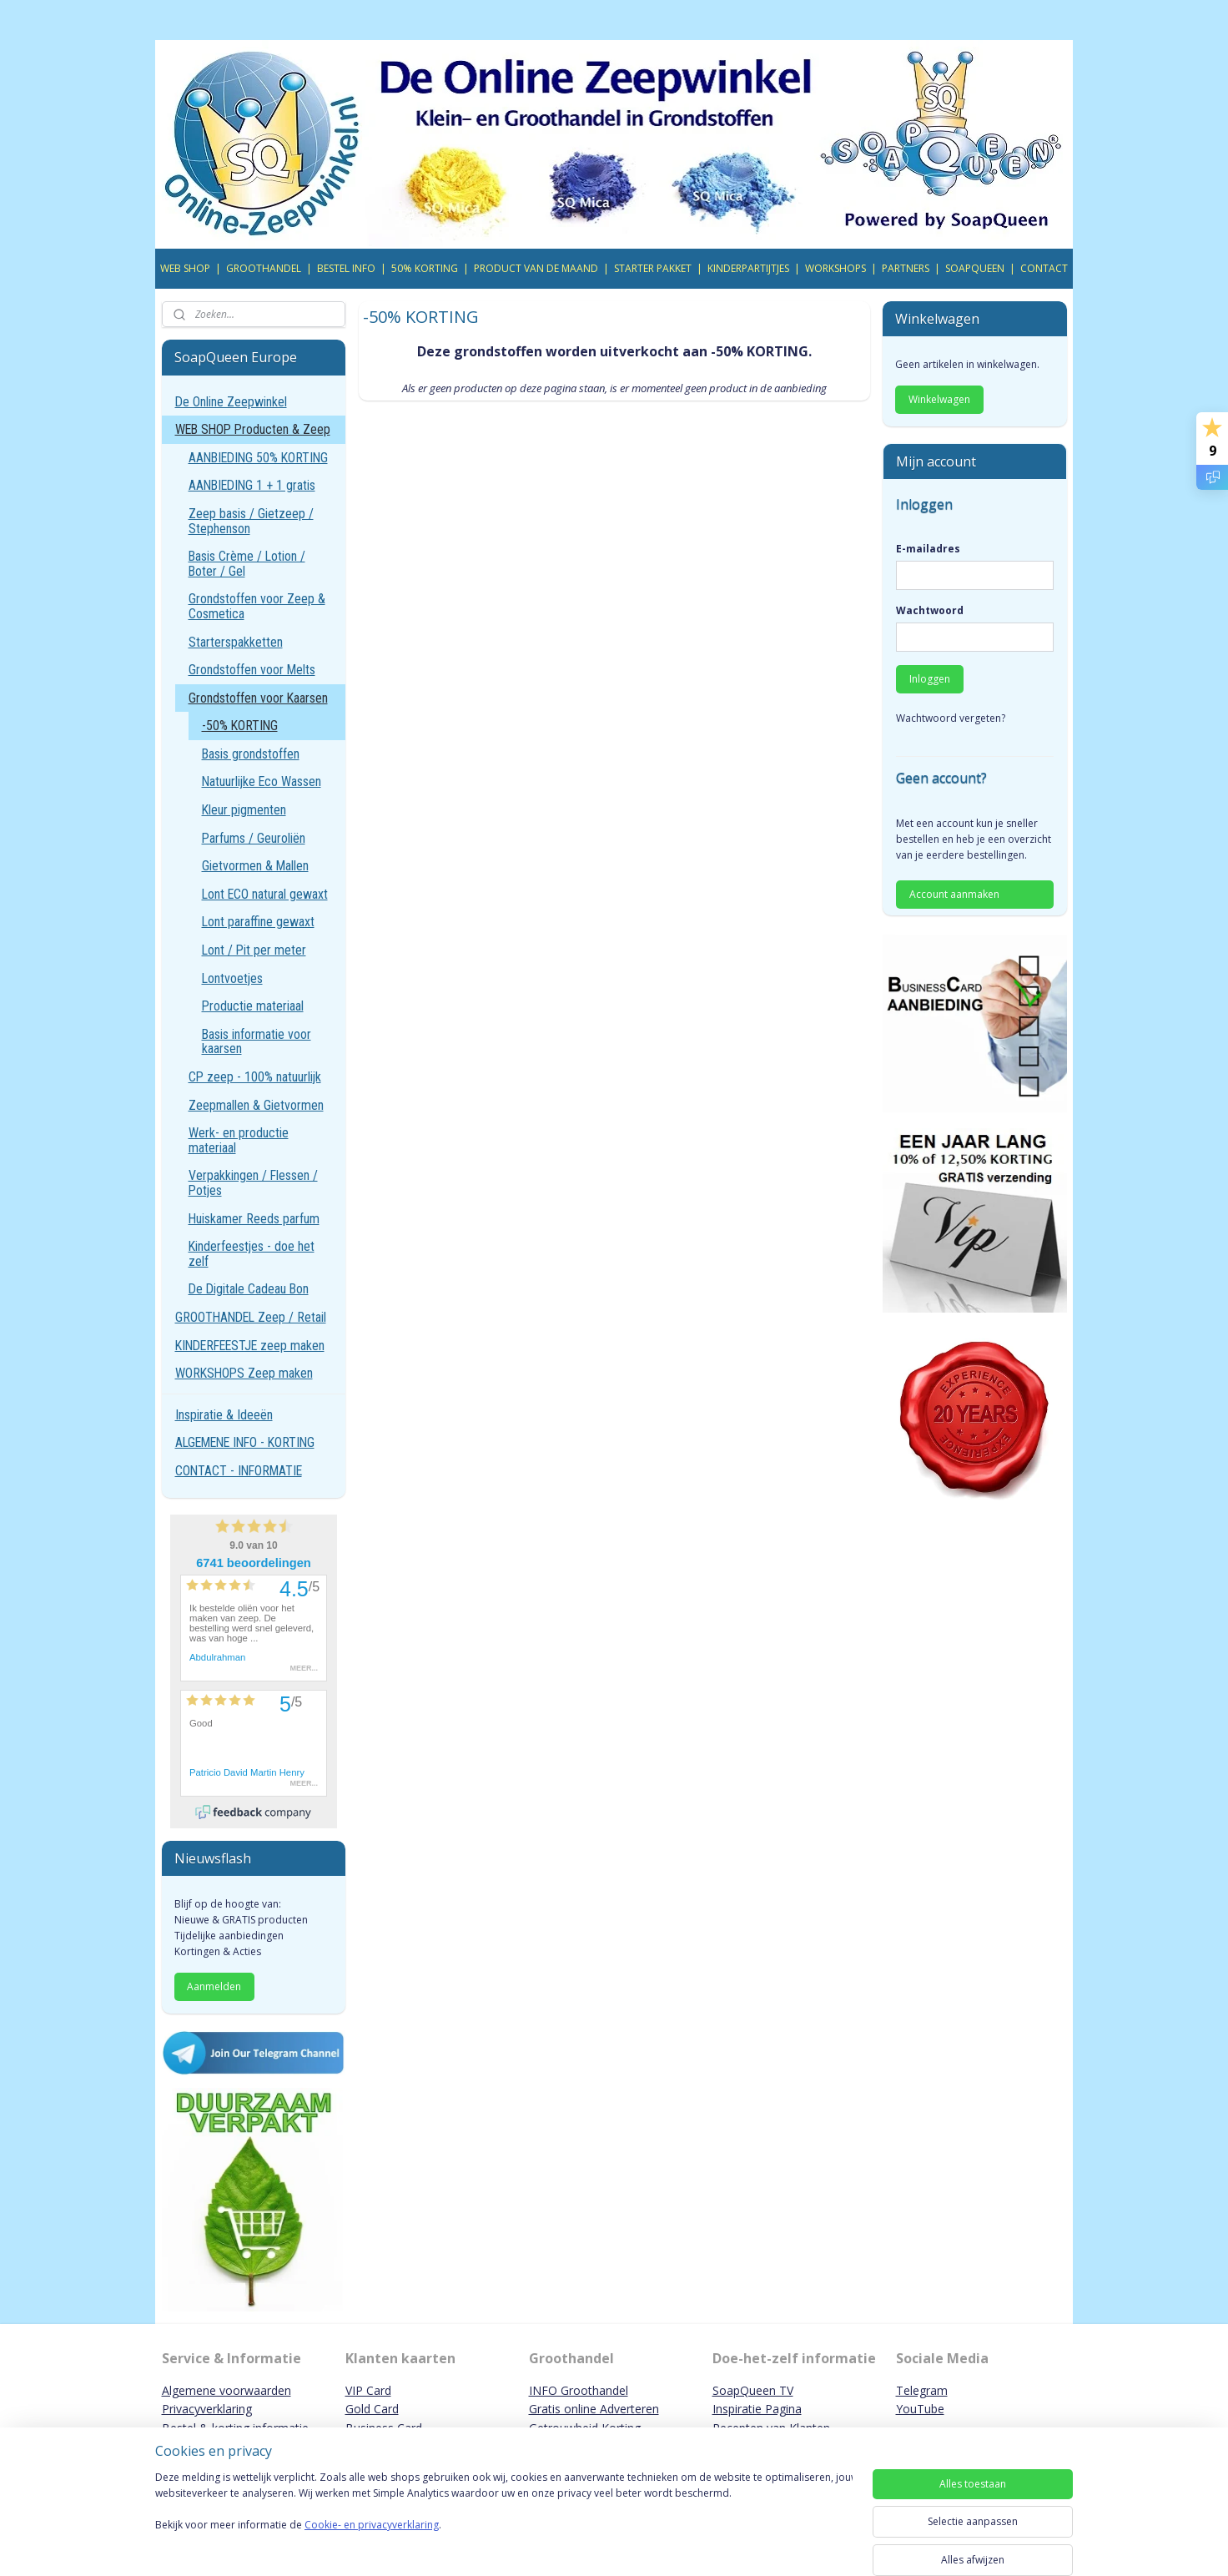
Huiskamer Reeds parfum (254, 1219)
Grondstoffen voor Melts (252, 670)
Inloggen (929, 679)
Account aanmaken (954, 894)
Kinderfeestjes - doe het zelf (252, 1253)
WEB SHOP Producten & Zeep (252, 429)
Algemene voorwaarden (226, 2390)
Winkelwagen (939, 399)
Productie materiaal (253, 1006)
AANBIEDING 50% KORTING (258, 458)
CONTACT (1044, 268)
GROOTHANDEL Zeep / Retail (250, 1317)
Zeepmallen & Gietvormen (256, 1105)
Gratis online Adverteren (594, 2409)
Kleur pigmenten (244, 810)
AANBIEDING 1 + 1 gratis (252, 485)
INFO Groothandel (578, 2390)
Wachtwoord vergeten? (950, 718)
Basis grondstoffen (250, 754)
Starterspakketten (236, 642)
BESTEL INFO (346, 268)
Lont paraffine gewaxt (258, 922)
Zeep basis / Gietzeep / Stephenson (251, 521)
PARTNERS (905, 268)
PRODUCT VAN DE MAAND (536, 268)
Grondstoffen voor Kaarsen (258, 698)
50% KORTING (424, 268)
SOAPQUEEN (974, 268)
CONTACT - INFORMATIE (238, 1471)
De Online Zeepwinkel (231, 402)
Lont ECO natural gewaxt (265, 894)
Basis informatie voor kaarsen (256, 1041)
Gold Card (372, 2409)
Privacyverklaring (207, 2409)
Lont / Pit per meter (254, 950)
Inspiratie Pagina (757, 2409)
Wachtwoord (930, 610)
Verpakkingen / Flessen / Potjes (253, 1182)
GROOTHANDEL (263, 268)
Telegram (922, 2390)
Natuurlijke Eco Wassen (261, 781)
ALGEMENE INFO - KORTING (245, 1442)
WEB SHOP (185, 268)
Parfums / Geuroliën (253, 838)
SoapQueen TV (752, 2390)
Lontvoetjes (232, 978)
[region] (504, 2519)
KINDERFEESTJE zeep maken (250, 1346)
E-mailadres (928, 549)
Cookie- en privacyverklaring (371, 2541)
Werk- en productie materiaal (239, 1140)
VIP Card (368, 2390)
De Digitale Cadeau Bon (249, 1289)
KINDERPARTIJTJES (748, 268)
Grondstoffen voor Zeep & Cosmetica (257, 606)
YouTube (920, 2409)
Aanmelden (214, 1986)
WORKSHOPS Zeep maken (244, 1373)
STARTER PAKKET (653, 268)
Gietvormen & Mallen (255, 866)
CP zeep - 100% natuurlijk (255, 1077)
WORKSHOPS (835, 268)
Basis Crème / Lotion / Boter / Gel (247, 563)
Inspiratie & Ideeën (224, 1415)
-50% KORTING (240, 725)
